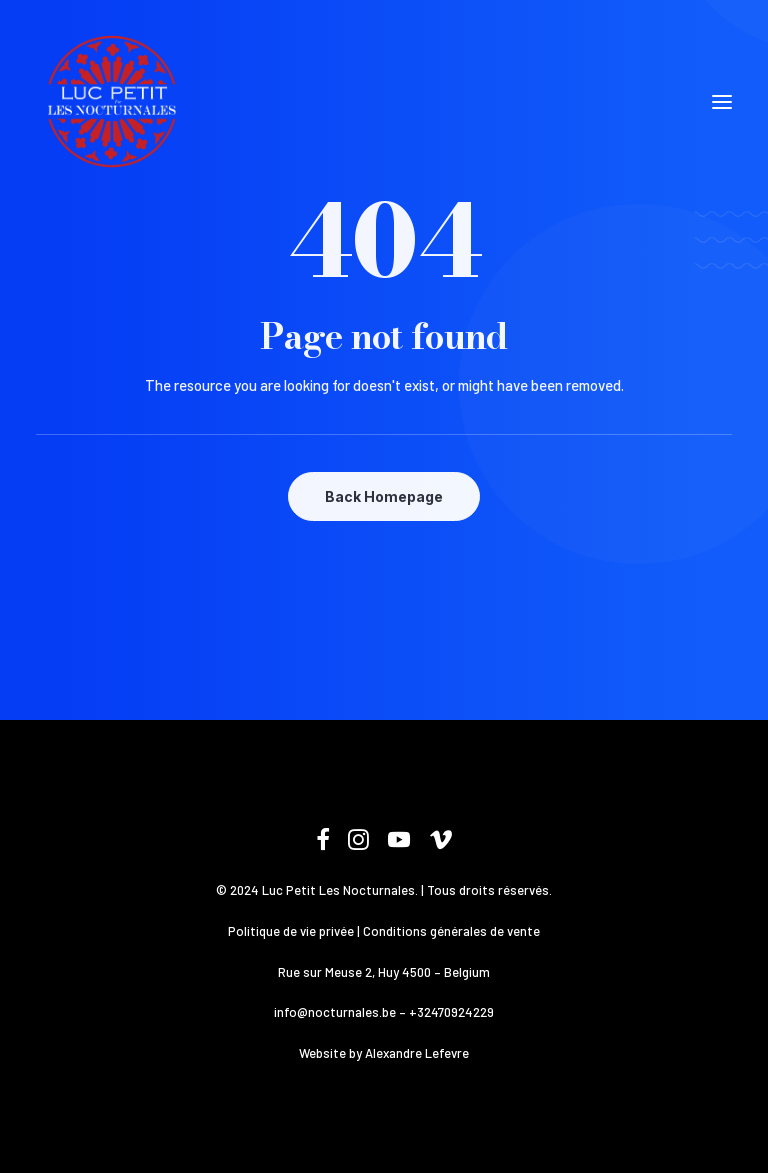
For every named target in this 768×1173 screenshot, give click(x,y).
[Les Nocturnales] (111, 102)
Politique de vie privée (291, 931)
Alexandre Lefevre (417, 1053)
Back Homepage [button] (384, 496)
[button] (722, 102)
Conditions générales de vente (451, 931)
